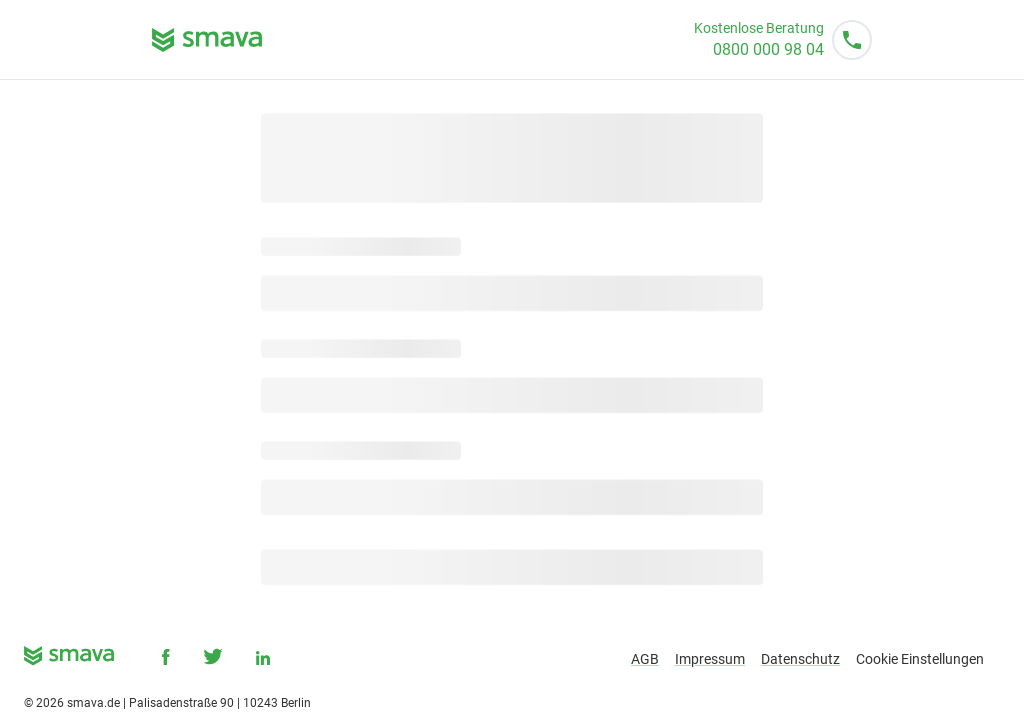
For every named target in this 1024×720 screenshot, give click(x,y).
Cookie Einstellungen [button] (920, 659)
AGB (645, 659)
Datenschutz (800, 659)
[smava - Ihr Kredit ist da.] (69, 659)
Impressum (710, 659)
